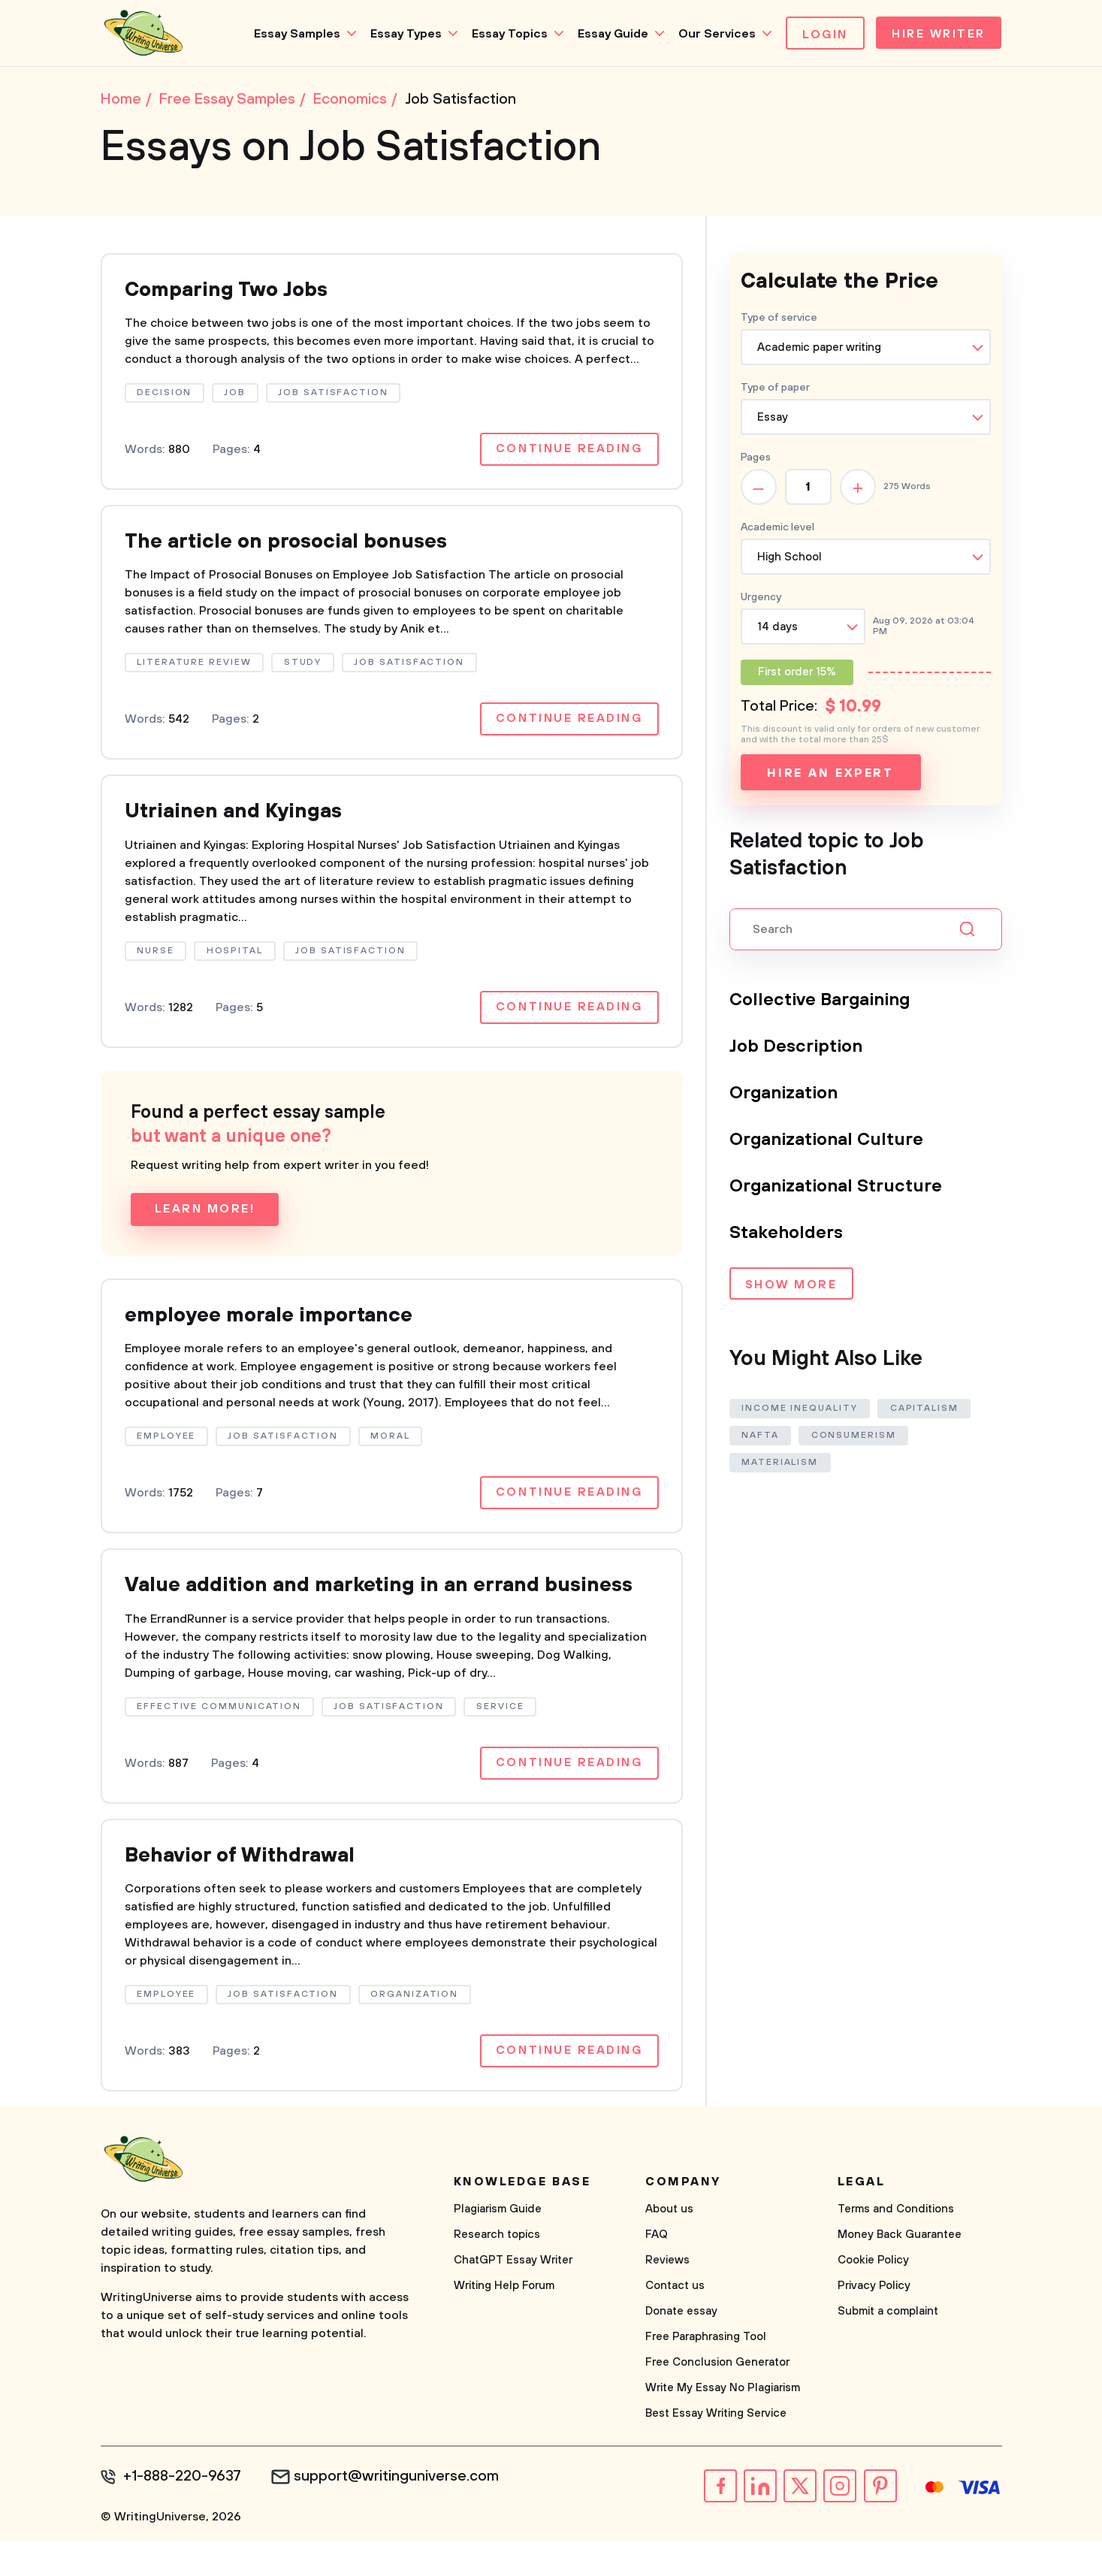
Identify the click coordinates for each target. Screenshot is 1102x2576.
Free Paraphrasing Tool (705, 2373)
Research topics (497, 2270)
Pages (756, 459)
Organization (784, 1094)
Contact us (675, 2322)
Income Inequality (800, 1409)
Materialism (780, 1463)
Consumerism (854, 1436)
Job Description (797, 1048)
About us (669, 2245)
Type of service (779, 319)
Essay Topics (506, 33)
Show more (791, 1286)
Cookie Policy (873, 2296)
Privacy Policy (874, 2322)
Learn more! (205, 1214)
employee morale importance (274, 1321)
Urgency (761, 598)
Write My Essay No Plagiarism (722, 2424)
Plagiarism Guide (498, 2245)
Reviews (667, 2296)
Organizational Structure (836, 1187)
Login (821, 34)
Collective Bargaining (821, 1001)
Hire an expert (830, 774)
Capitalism (925, 1409)
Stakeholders (786, 1234)
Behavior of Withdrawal (246, 1890)
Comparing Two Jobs (231, 292)
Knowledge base (522, 2217)
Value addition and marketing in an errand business (343, 1605)
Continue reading (568, 452)
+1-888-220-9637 (183, 2512)
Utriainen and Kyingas (238, 816)
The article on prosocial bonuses (294, 545)
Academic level (777, 529)
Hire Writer (936, 34)
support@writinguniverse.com (399, 2512)
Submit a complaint (888, 2347)
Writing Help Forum (504, 2322)
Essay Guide (609, 33)
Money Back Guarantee (900, 2270)
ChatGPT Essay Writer (513, 2296)
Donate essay (681, 2347)
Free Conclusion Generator (717, 2398)
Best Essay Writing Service (715, 2449)
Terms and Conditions (896, 2245)
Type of (775, 389)
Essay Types (402, 33)
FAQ (656, 2270)
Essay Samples (293, 33)
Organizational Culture (827, 1141)
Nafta (761, 1436)
